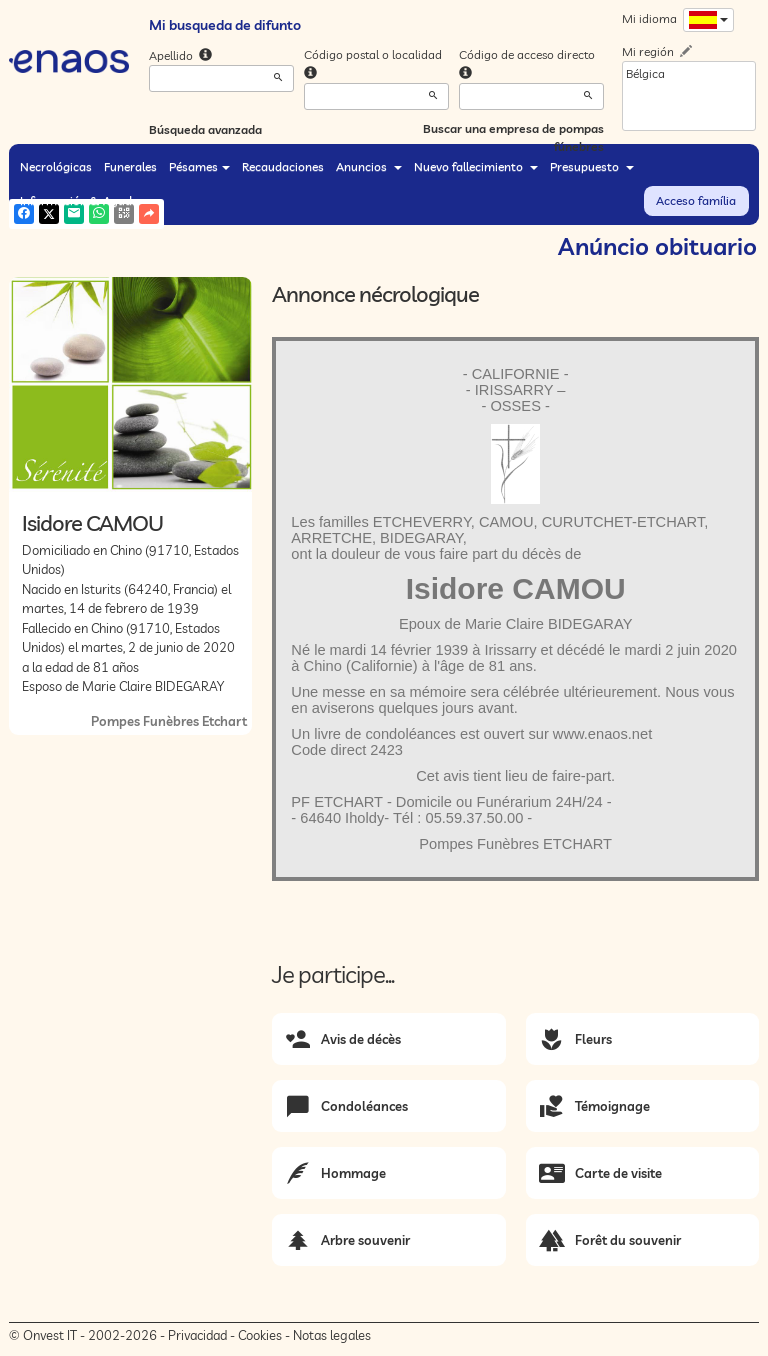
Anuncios (369, 166)
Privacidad (197, 1335)
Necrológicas (56, 166)
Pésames (199, 166)
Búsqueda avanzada (205, 129)
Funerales (130, 166)
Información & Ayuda (85, 200)
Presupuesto (592, 166)
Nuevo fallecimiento (476, 166)
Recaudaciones (283, 166)
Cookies (260, 1335)
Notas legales (332, 1335)
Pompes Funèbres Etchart (169, 721)
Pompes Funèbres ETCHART (515, 844)
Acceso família (696, 200)
